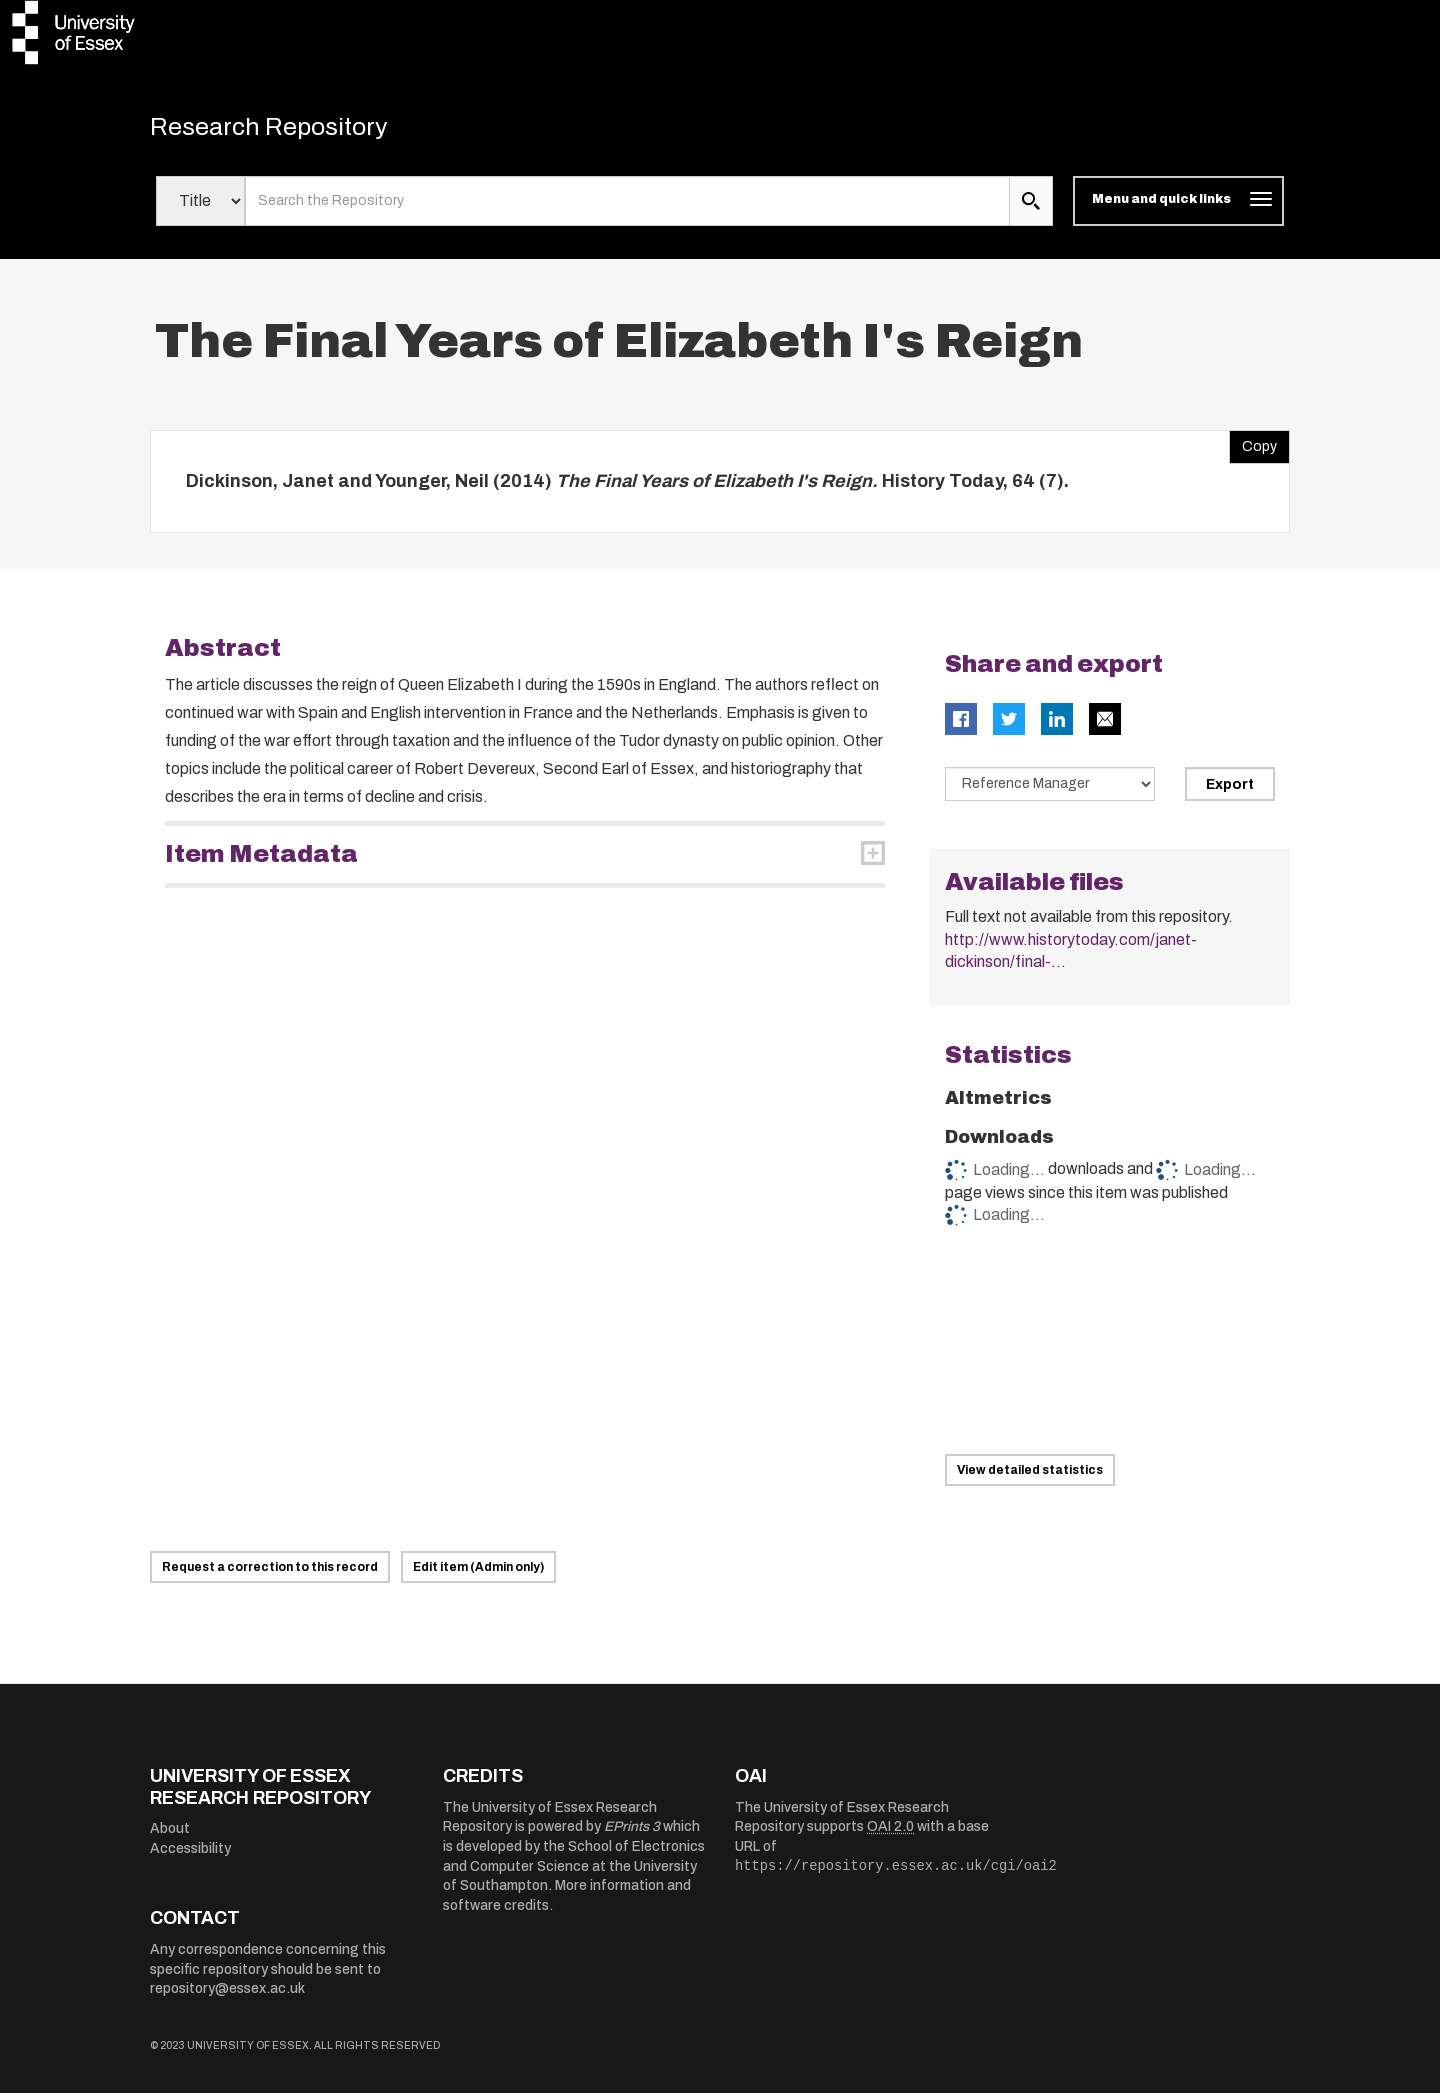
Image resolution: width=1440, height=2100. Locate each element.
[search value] (627, 208)
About (170, 1835)
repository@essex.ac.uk (227, 1995)
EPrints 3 (632, 1833)
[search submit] (1031, 208)
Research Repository (290, 130)
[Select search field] (200, 208)
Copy (1253, 448)
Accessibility (190, 1855)
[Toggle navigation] (1178, 208)
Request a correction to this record (270, 1574)
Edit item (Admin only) (478, 1574)
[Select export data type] (1050, 791)
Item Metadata (261, 861)
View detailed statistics (1030, 1477)
